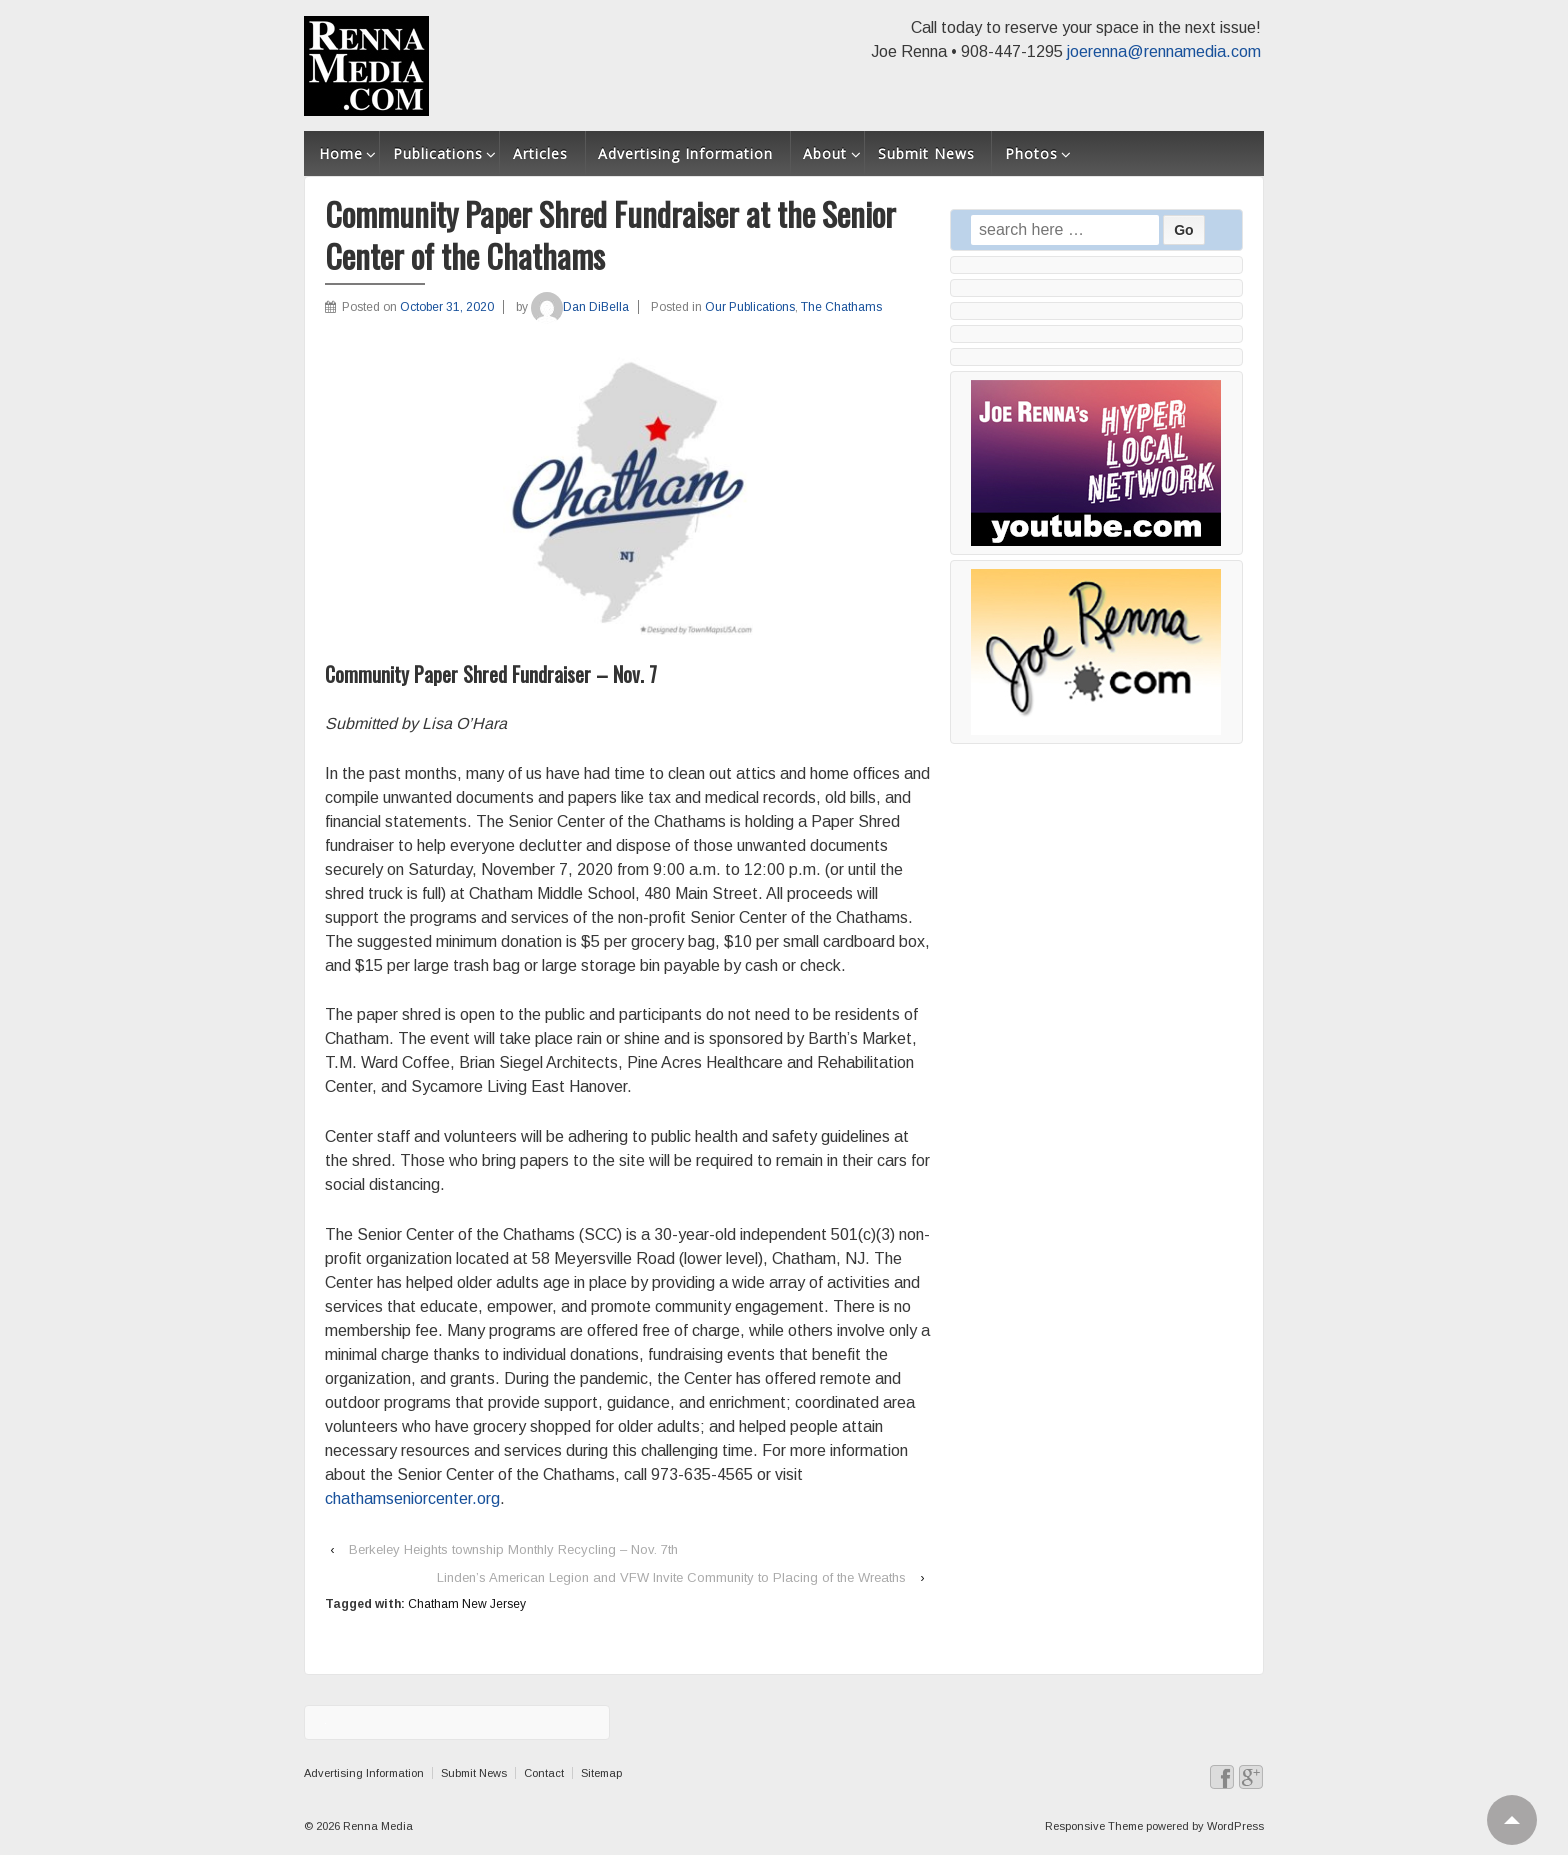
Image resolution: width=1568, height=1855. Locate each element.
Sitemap (601, 1773)
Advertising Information (685, 153)
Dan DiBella (580, 307)
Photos (1031, 153)
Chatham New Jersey (467, 1604)
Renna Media (376, 1826)
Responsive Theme (1094, 1826)
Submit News (926, 153)
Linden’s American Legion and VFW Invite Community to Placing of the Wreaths (671, 1577)
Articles (540, 153)
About (825, 153)
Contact (544, 1773)
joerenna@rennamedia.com (1164, 51)
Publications (438, 153)
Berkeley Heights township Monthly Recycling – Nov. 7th (513, 1549)
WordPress (1235, 1826)
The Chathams (841, 307)
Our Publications (750, 307)
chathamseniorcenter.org (412, 1498)
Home (341, 153)
